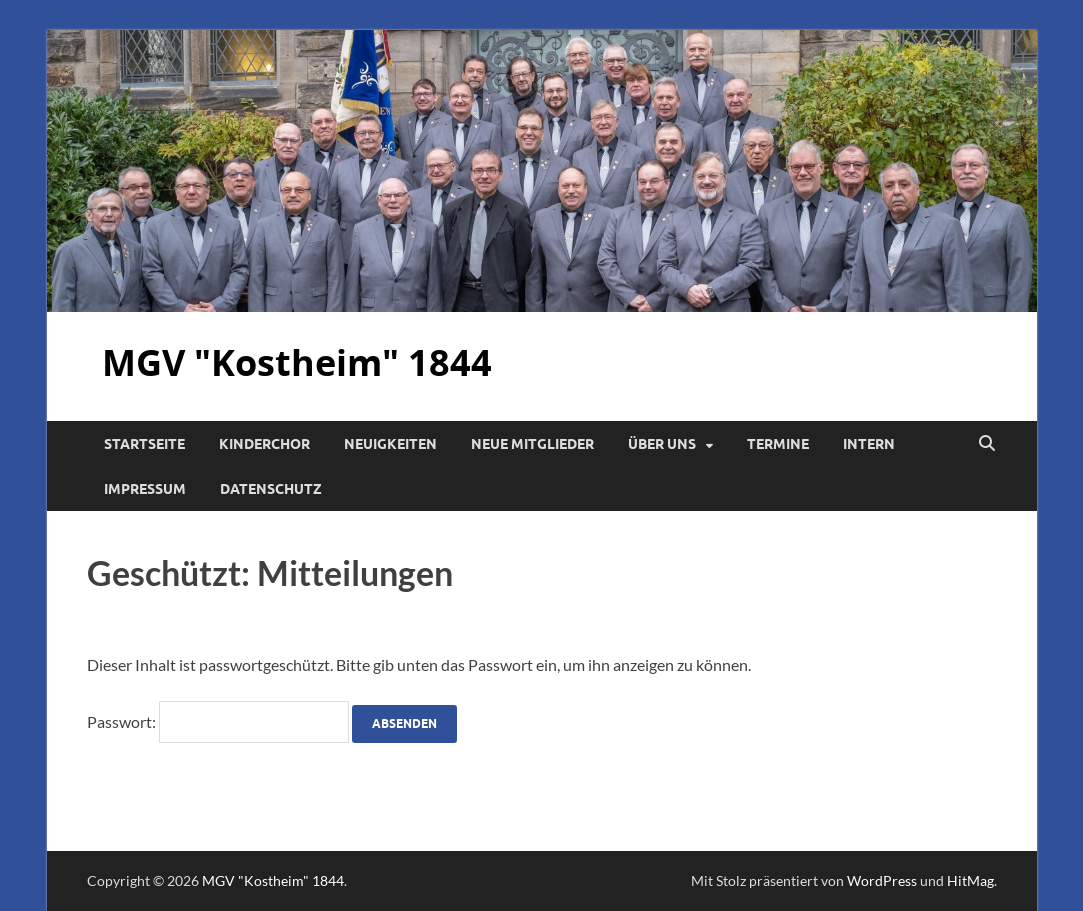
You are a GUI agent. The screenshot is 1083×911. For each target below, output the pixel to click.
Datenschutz (271, 489)
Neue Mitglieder (532, 444)
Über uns (662, 444)
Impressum (145, 489)
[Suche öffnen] (987, 444)
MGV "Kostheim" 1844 (297, 362)
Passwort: (218, 721)
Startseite (144, 444)
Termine (778, 444)
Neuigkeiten (390, 444)
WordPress (882, 880)
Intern (869, 444)
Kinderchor (264, 444)
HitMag (970, 880)
